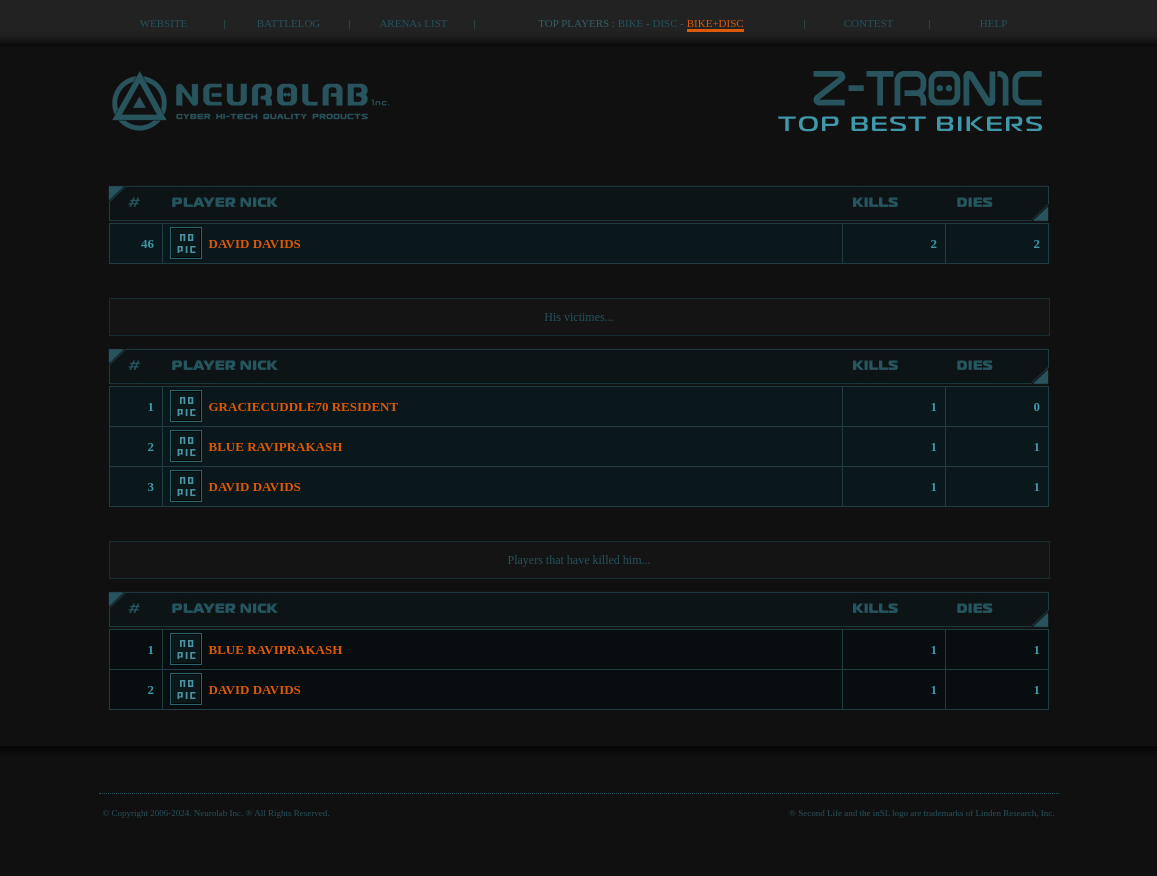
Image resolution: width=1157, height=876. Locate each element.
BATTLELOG (289, 23)
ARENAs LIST (413, 23)
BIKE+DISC (715, 23)
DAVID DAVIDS (255, 243)
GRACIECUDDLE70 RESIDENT (304, 406)
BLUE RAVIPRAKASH (276, 446)
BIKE (631, 23)
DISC (665, 23)
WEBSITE (164, 23)
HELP (994, 23)
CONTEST (869, 23)
